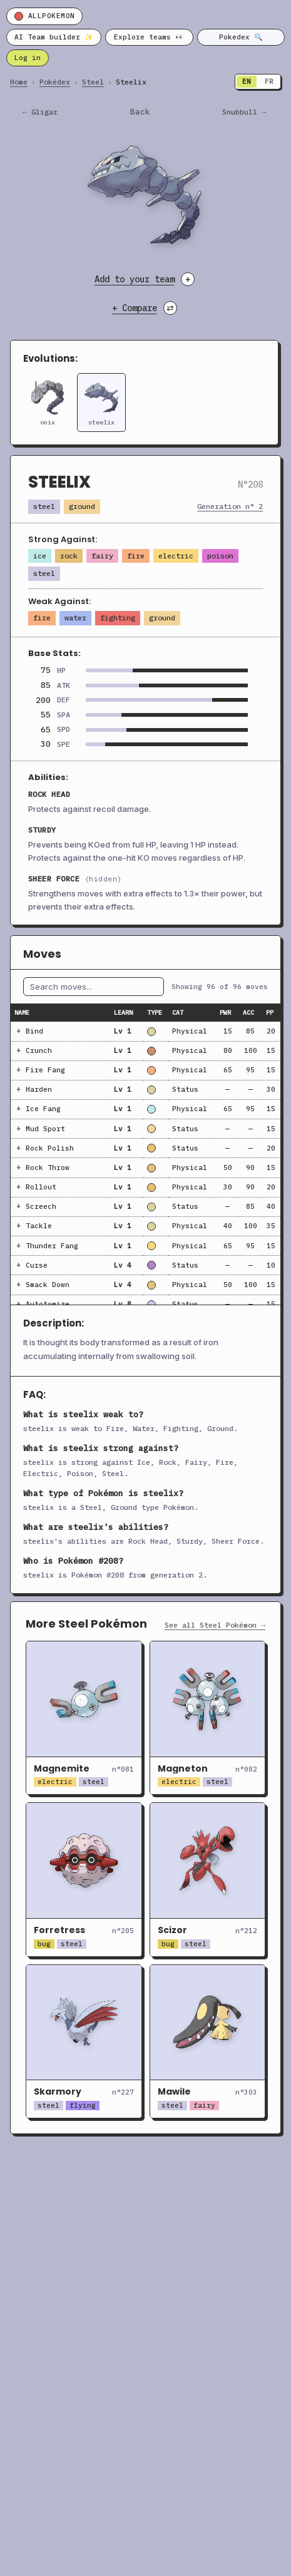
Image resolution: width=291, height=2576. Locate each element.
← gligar (40, 112)
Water (75, 617)
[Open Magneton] (208, 1718)
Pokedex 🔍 (241, 37)
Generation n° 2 (230, 506)
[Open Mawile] (208, 2041)
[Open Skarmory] (84, 2041)
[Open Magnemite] (84, 1718)
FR (269, 81)
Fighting (117, 617)
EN (246, 81)
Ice (39, 555)
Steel (93, 82)
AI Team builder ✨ (53, 37)
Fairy (102, 555)
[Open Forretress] (84, 1879)
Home (19, 82)
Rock (69, 555)
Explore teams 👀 (149, 37)
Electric (175, 555)
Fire (136, 555)
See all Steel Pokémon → (215, 1625)
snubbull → (244, 112)
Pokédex (54, 82)
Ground (82, 506)
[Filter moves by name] (93, 986)
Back (140, 112)
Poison (220, 555)
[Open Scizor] (208, 1879)
